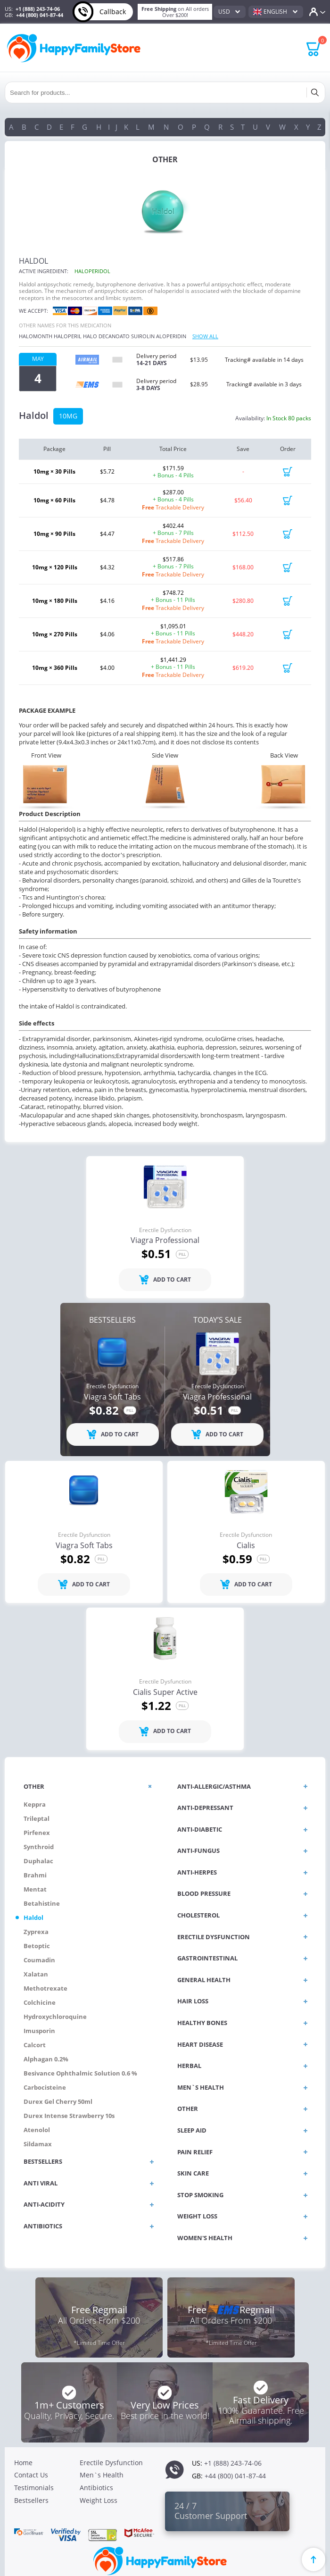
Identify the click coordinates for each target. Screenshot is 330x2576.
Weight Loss (98, 2500)
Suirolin (143, 336)
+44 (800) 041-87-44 (39, 14)
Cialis (246, 1546)
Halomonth (35, 336)
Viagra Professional (165, 1240)
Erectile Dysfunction (165, 1230)
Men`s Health (102, 2474)
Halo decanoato (106, 336)
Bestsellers (31, 2500)
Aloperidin (171, 336)
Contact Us (31, 2474)
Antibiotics (96, 2487)
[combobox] (230, 12)
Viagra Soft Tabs (112, 1397)
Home (23, 2462)
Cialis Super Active (165, 1692)
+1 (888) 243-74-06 (38, 8)
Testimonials (34, 2487)
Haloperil (68, 336)
